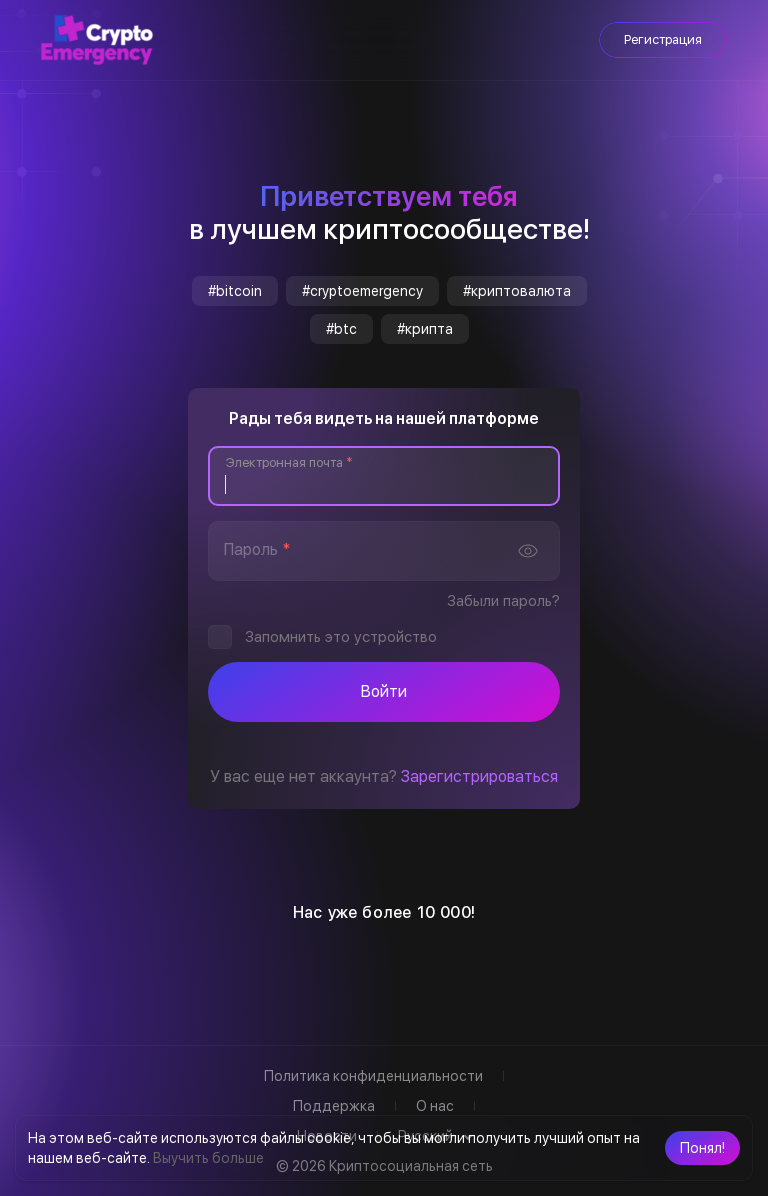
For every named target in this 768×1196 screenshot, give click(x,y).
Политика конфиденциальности (373, 1076)
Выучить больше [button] (208, 1158)
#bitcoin (235, 291)
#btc (341, 329)
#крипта (425, 329)
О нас (435, 1106)
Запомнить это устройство (341, 637)
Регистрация (663, 39)
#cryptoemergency (362, 291)
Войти (384, 691)
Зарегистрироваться (479, 776)
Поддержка (334, 1106)
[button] (702, 1148)
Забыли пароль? (503, 601)
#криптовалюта (517, 291)
